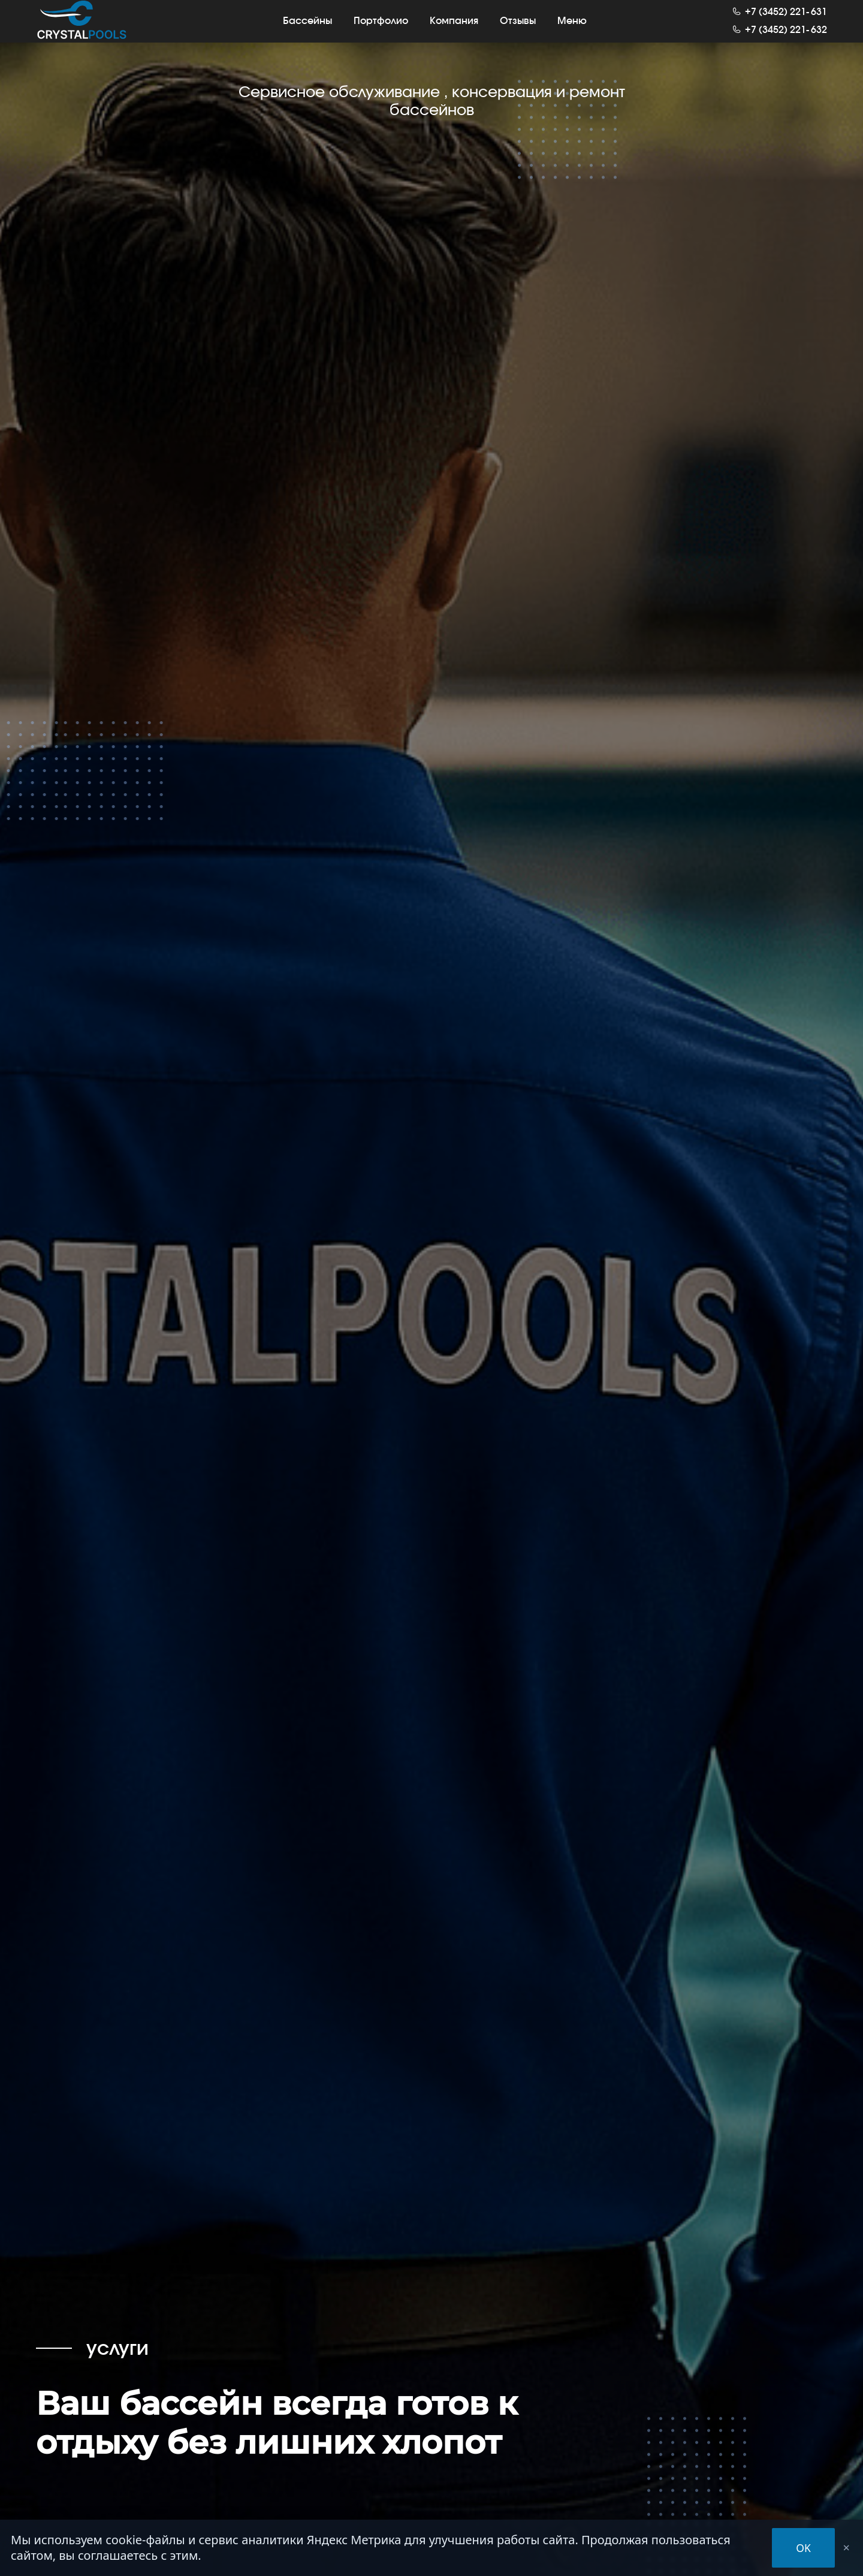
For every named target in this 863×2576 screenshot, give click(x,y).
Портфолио (381, 29)
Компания (454, 29)
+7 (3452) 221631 (786, 21)
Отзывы (518, 29)
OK (803, 2548)
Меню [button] (572, 29)
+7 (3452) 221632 (786, 39)
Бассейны (307, 29)
